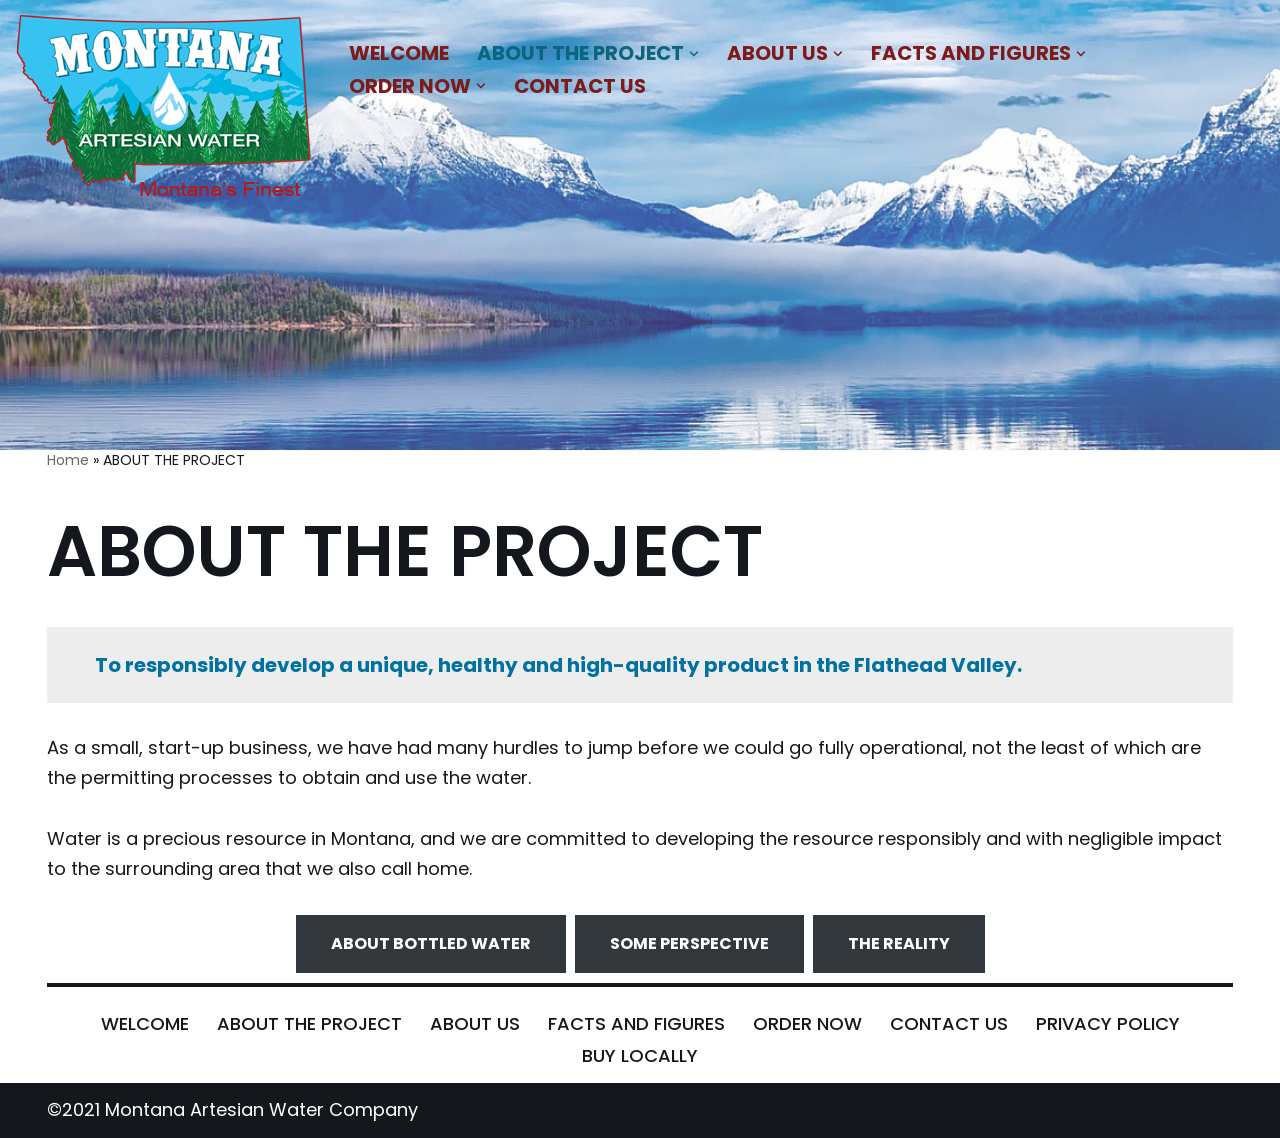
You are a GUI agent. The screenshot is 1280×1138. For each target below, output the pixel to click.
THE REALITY (899, 943)
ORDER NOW (807, 1023)
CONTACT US (580, 86)
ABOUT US (475, 1023)
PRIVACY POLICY (1108, 1023)
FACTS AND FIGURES (636, 1023)
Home (68, 460)
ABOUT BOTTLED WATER (431, 943)
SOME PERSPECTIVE (689, 943)
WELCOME (399, 53)
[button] (694, 54)
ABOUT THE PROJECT (309, 1023)
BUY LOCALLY (640, 1055)
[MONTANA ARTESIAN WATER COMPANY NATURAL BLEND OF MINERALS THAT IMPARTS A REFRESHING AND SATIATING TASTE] (165, 110)
